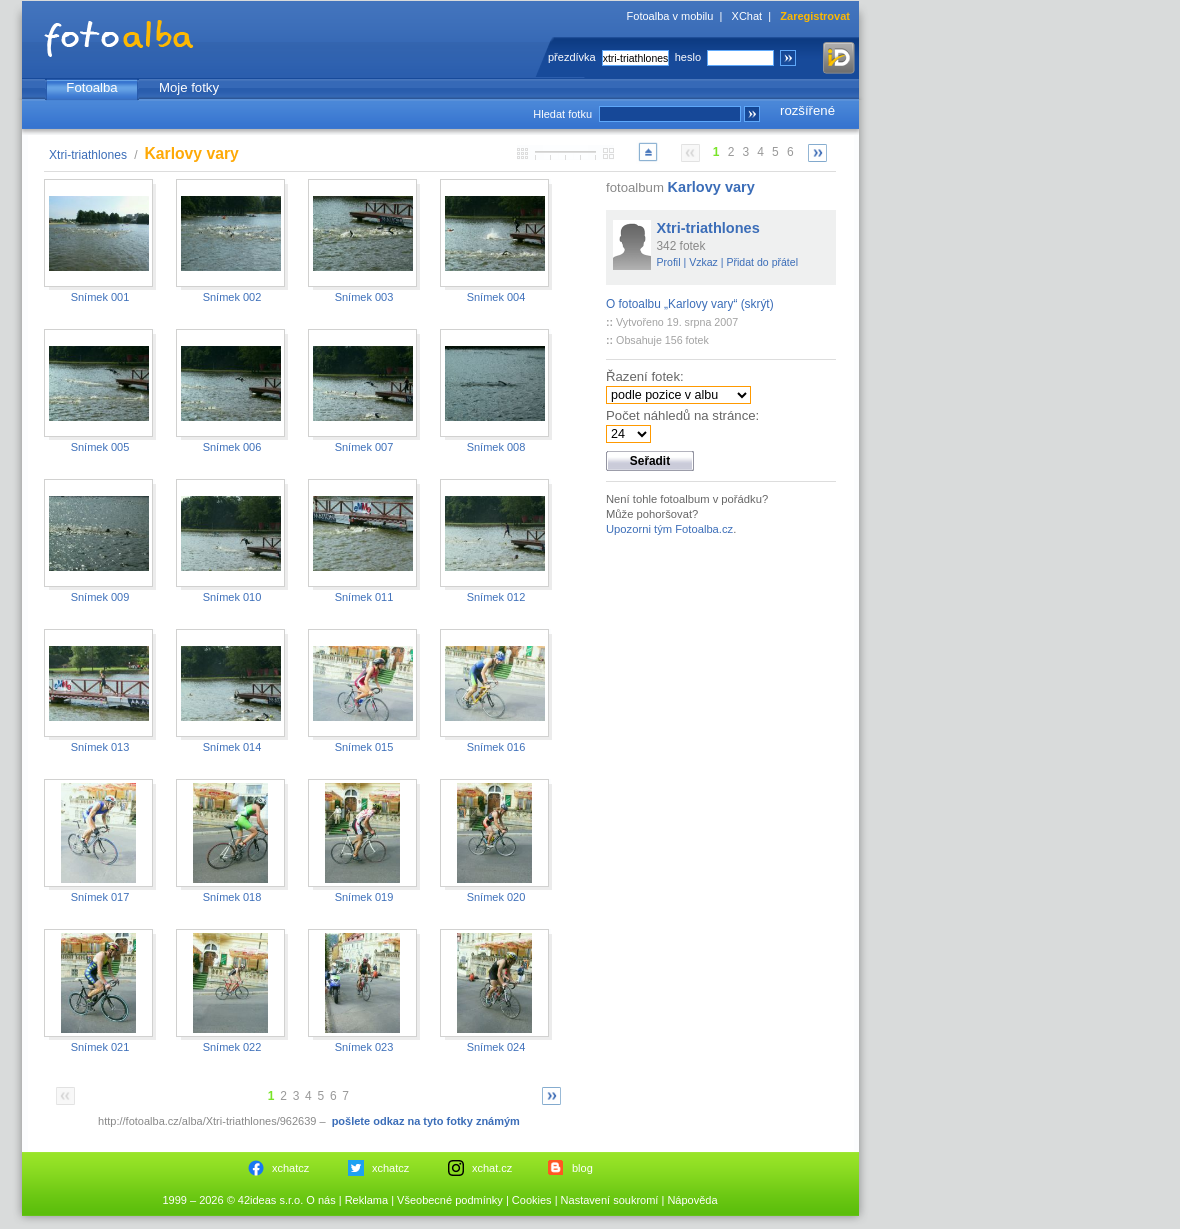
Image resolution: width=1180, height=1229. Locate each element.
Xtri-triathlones (88, 155)
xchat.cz (492, 1168)
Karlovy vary (711, 187)
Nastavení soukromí (610, 1200)
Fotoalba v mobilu (670, 16)
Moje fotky (189, 87)
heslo (688, 57)
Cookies (532, 1200)
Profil (669, 262)
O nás (320, 1200)
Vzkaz (703, 262)
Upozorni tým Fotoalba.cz (669, 529)
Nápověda (692, 1200)
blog (582, 1168)
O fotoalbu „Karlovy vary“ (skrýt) (690, 304)
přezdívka (572, 57)
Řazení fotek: (645, 376)
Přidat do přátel (762, 262)
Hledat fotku (562, 114)
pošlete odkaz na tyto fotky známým (426, 1121)
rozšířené (807, 110)
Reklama (366, 1200)
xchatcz (290, 1168)
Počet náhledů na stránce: (682, 415)
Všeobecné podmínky (450, 1200)
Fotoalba (91, 87)
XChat (747, 16)
